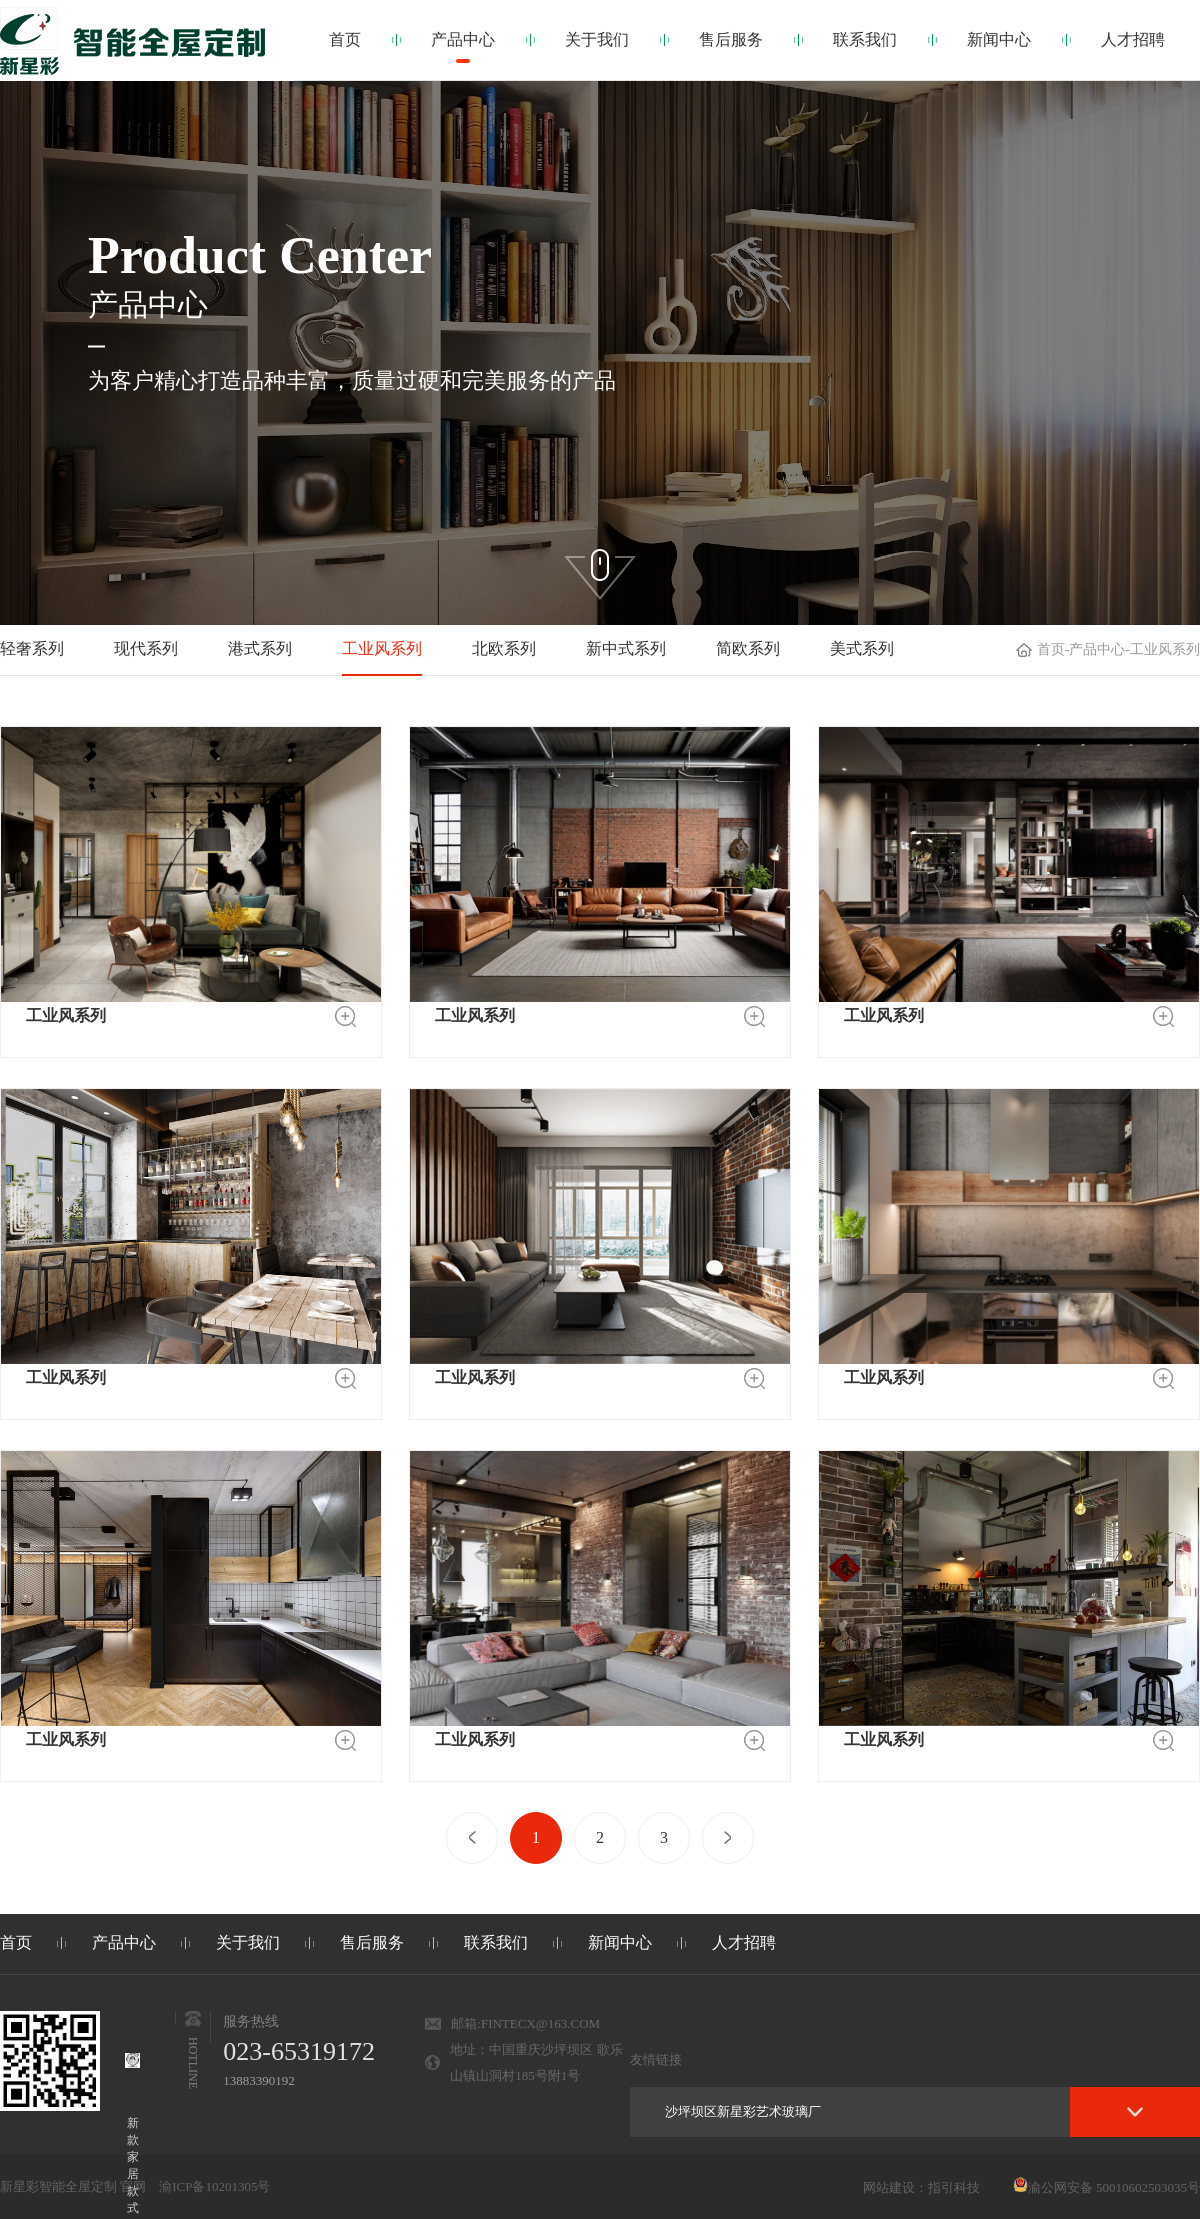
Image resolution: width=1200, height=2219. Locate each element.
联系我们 (865, 39)
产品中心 (463, 39)
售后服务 (731, 39)
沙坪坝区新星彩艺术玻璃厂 (743, 2111)
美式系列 (862, 648)
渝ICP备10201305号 (214, 2186)
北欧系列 (504, 648)
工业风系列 (382, 648)
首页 (345, 39)
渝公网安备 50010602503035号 (1106, 2187)
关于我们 (597, 39)
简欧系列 (748, 648)
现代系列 (146, 648)
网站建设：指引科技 (921, 2187)
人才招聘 (1133, 39)
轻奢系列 (32, 648)
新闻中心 (999, 39)
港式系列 (260, 648)
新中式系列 (626, 648)
